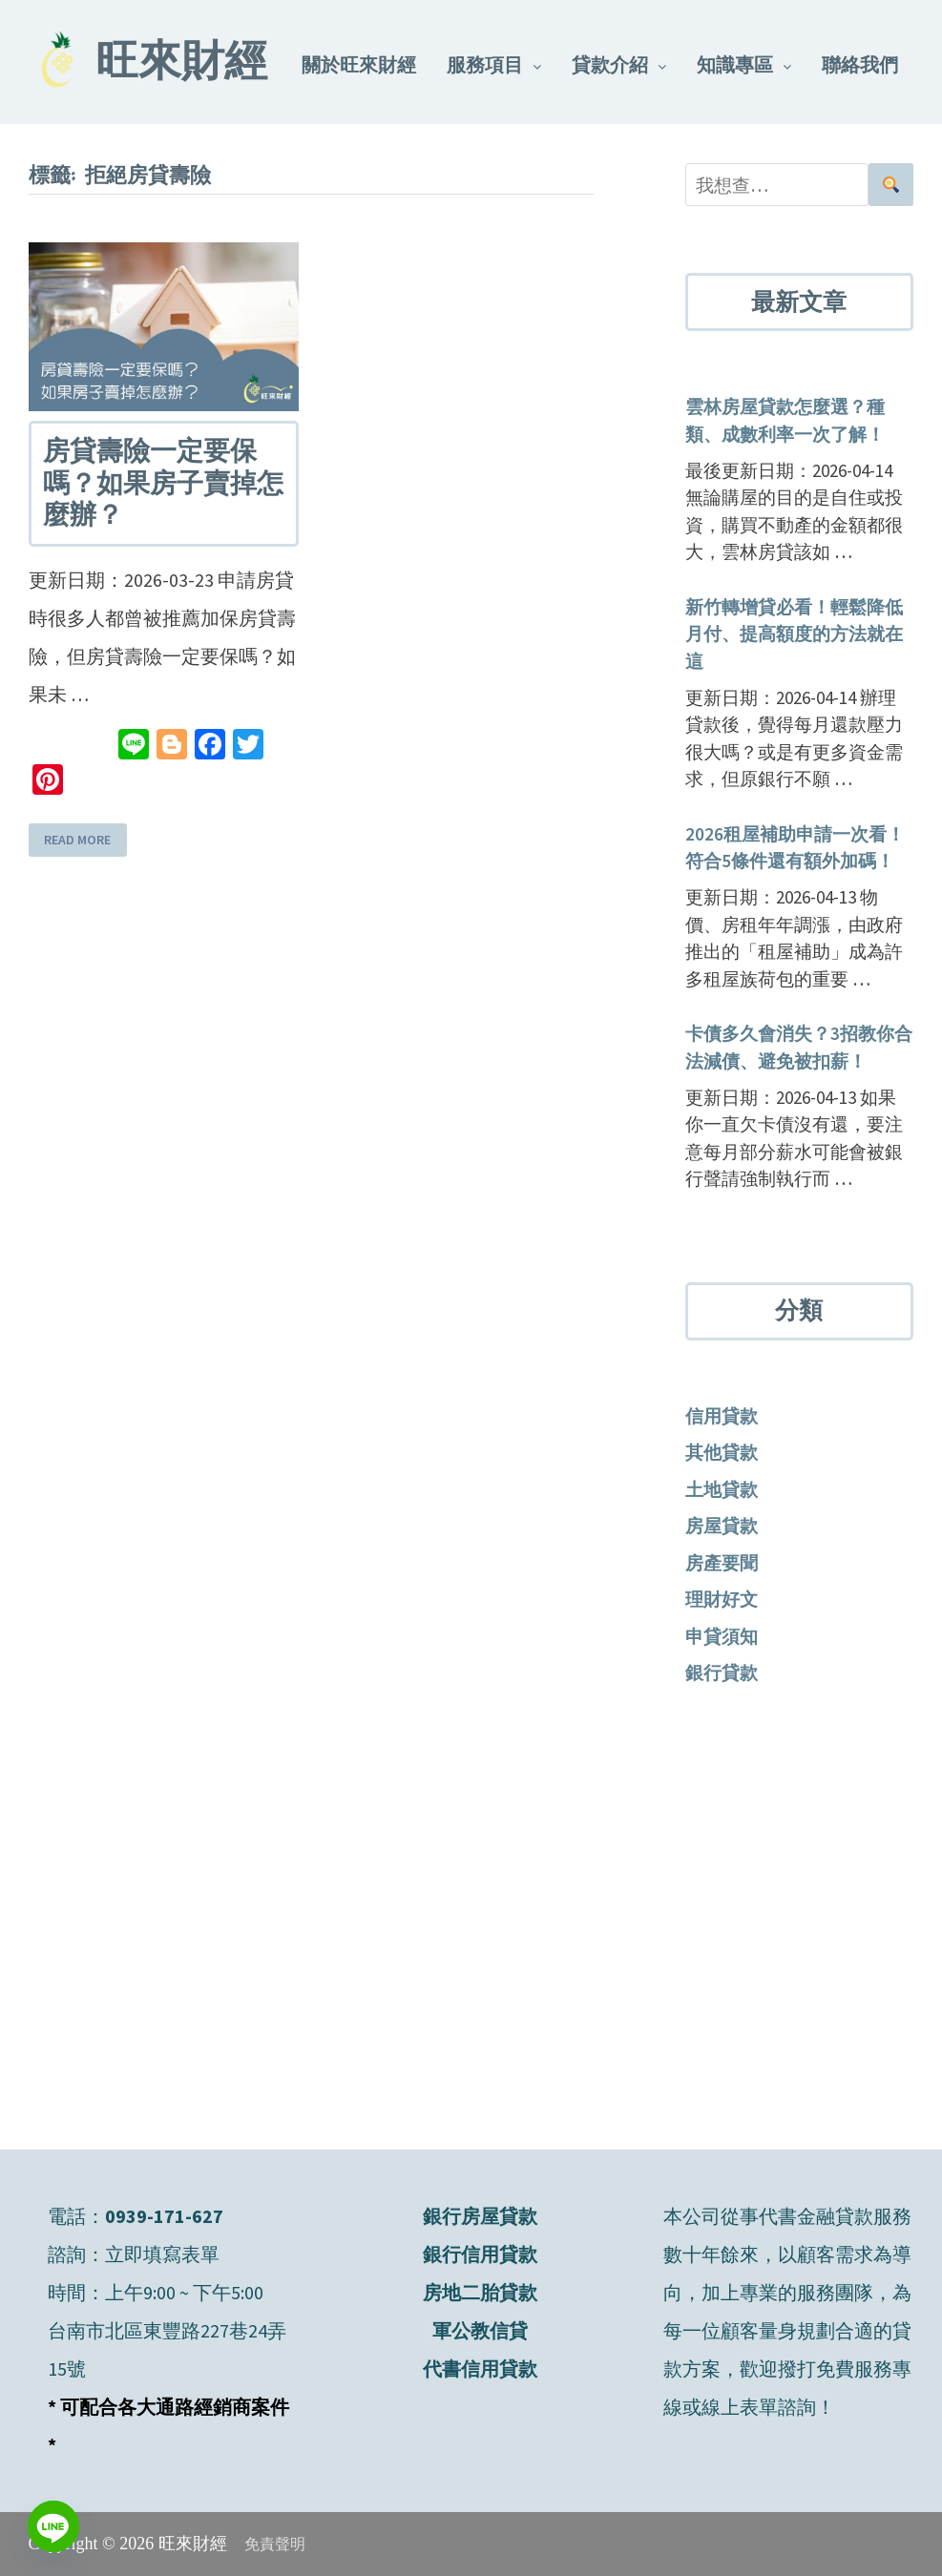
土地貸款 (721, 1489)
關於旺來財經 (359, 64)
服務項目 (485, 64)
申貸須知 (721, 1636)
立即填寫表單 (162, 2254)
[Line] (53, 2526)
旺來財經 (181, 64)
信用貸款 (721, 1415)
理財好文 (721, 1599)
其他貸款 (721, 1452)
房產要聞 (721, 1562)
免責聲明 (274, 2544)
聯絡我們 (860, 64)
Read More (77, 840)
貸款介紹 (610, 64)
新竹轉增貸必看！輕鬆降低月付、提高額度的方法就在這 (794, 634)
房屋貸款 (721, 1525)
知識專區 (735, 64)
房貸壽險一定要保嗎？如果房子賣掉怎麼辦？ (163, 482)
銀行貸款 (721, 1672)
